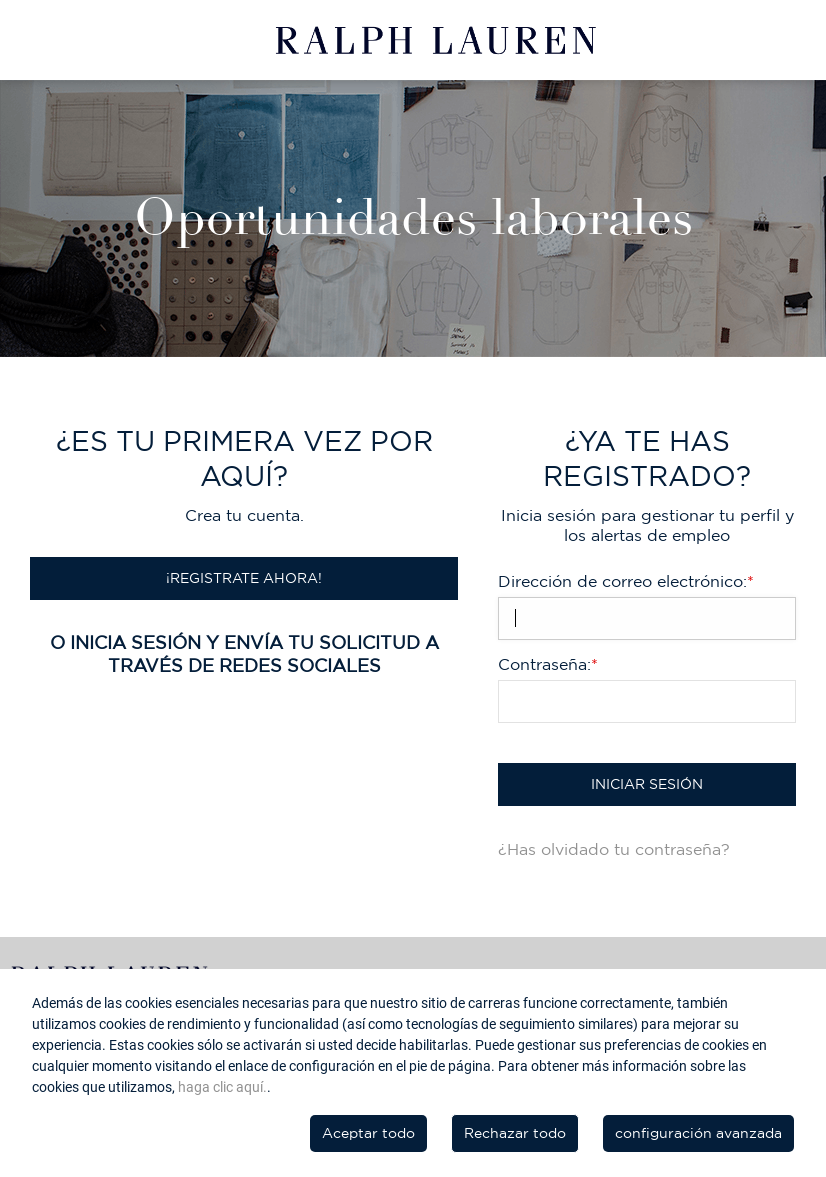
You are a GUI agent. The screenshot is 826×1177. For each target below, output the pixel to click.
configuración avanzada (698, 1133)
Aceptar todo (368, 1133)
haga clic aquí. (222, 1087)
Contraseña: (548, 664)
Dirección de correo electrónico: (626, 581)
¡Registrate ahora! (244, 578)
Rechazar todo (515, 1133)
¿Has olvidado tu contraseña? (614, 849)
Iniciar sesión (647, 784)
